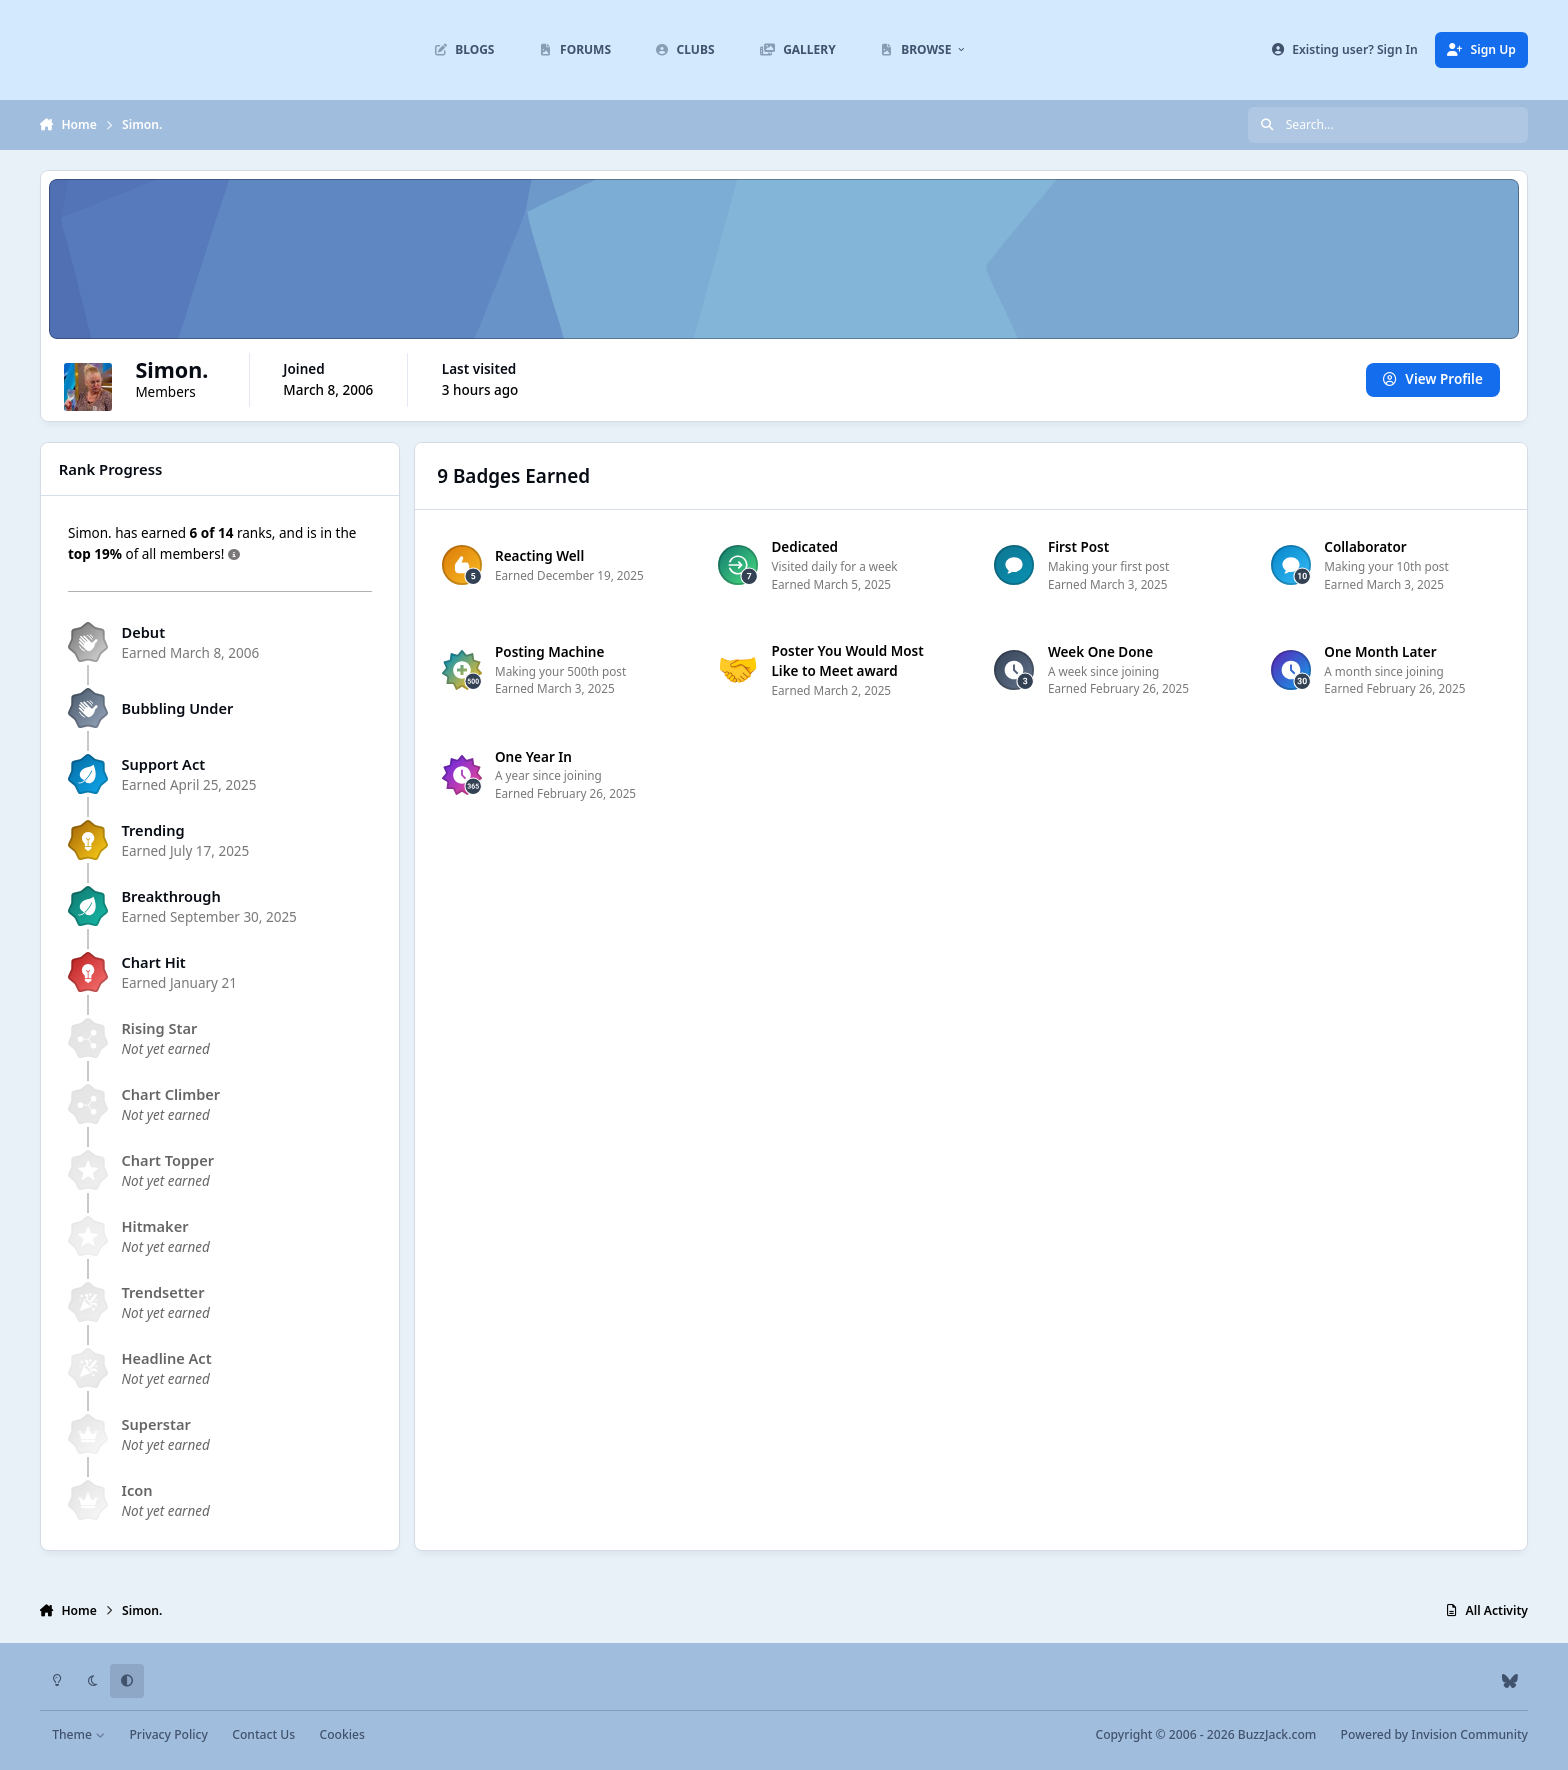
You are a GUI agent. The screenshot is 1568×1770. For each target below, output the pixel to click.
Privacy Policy (168, 1734)
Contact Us (263, 1734)
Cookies (341, 1734)
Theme (78, 1734)
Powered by (1434, 1734)
